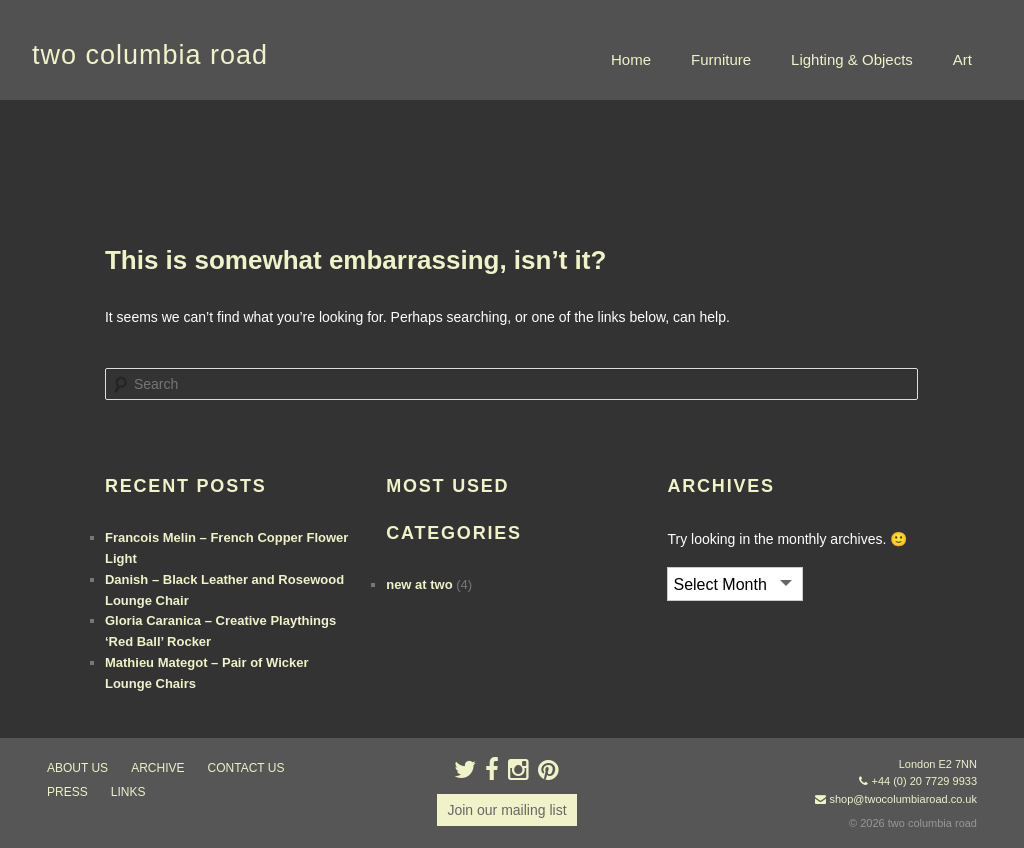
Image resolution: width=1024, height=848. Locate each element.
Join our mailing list (506, 810)
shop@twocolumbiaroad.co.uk (903, 799)
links (128, 792)
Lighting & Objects (852, 59)
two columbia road (150, 55)
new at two (419, 584)
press (67, 792)
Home (631, 59)
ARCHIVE (157, 768)
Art (962, 59)
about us (77, 768)
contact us (246, 768)
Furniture (721, 59)
